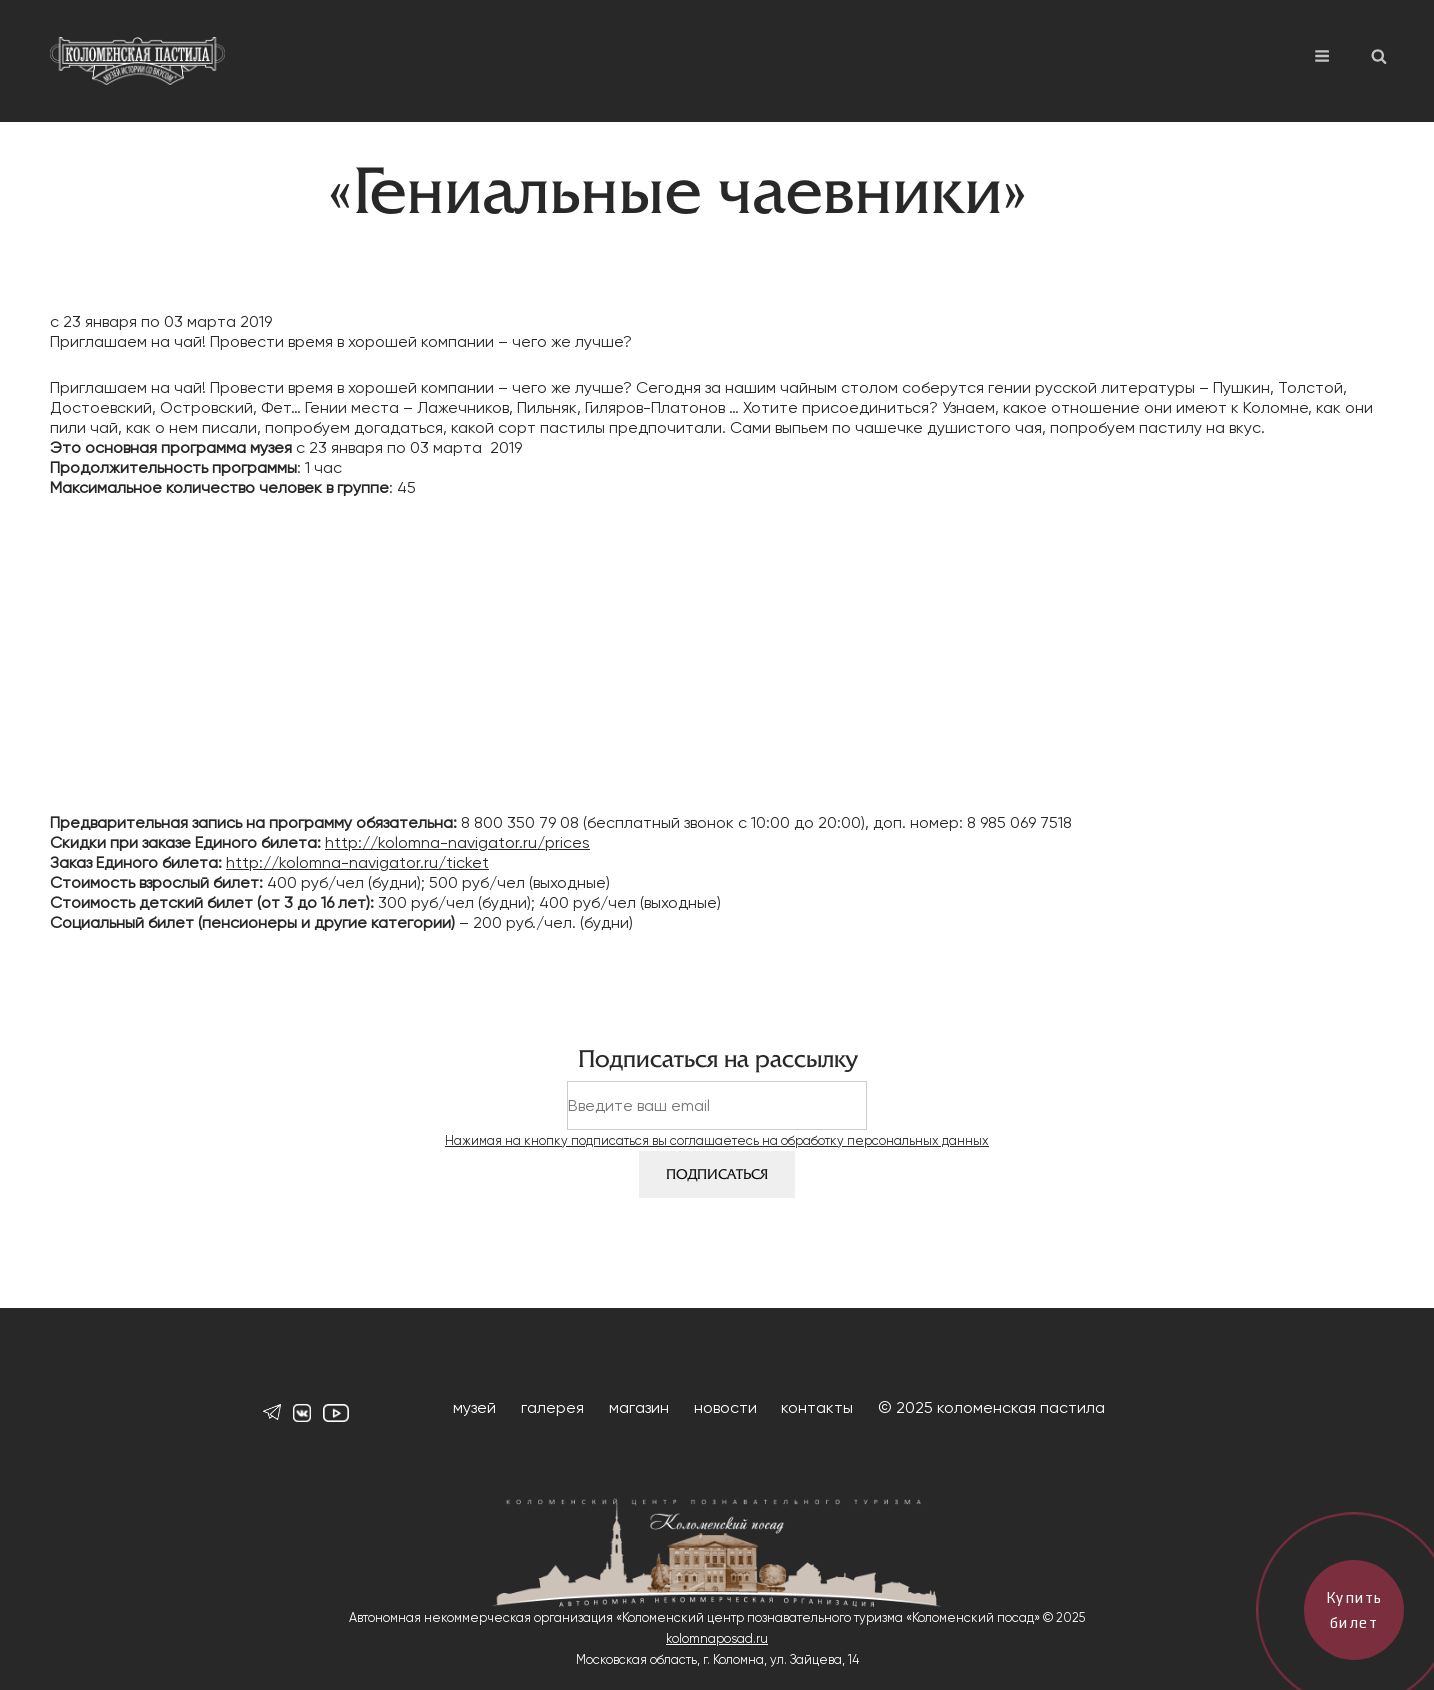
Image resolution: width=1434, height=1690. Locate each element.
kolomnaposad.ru (717, 1638)
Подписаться (717, 1174)
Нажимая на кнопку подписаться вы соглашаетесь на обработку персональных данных (717, 1140)
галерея (552, 1407)
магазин (639, 1407)
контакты (817, 1407)
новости (725, 1407)
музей (474, 1407)
